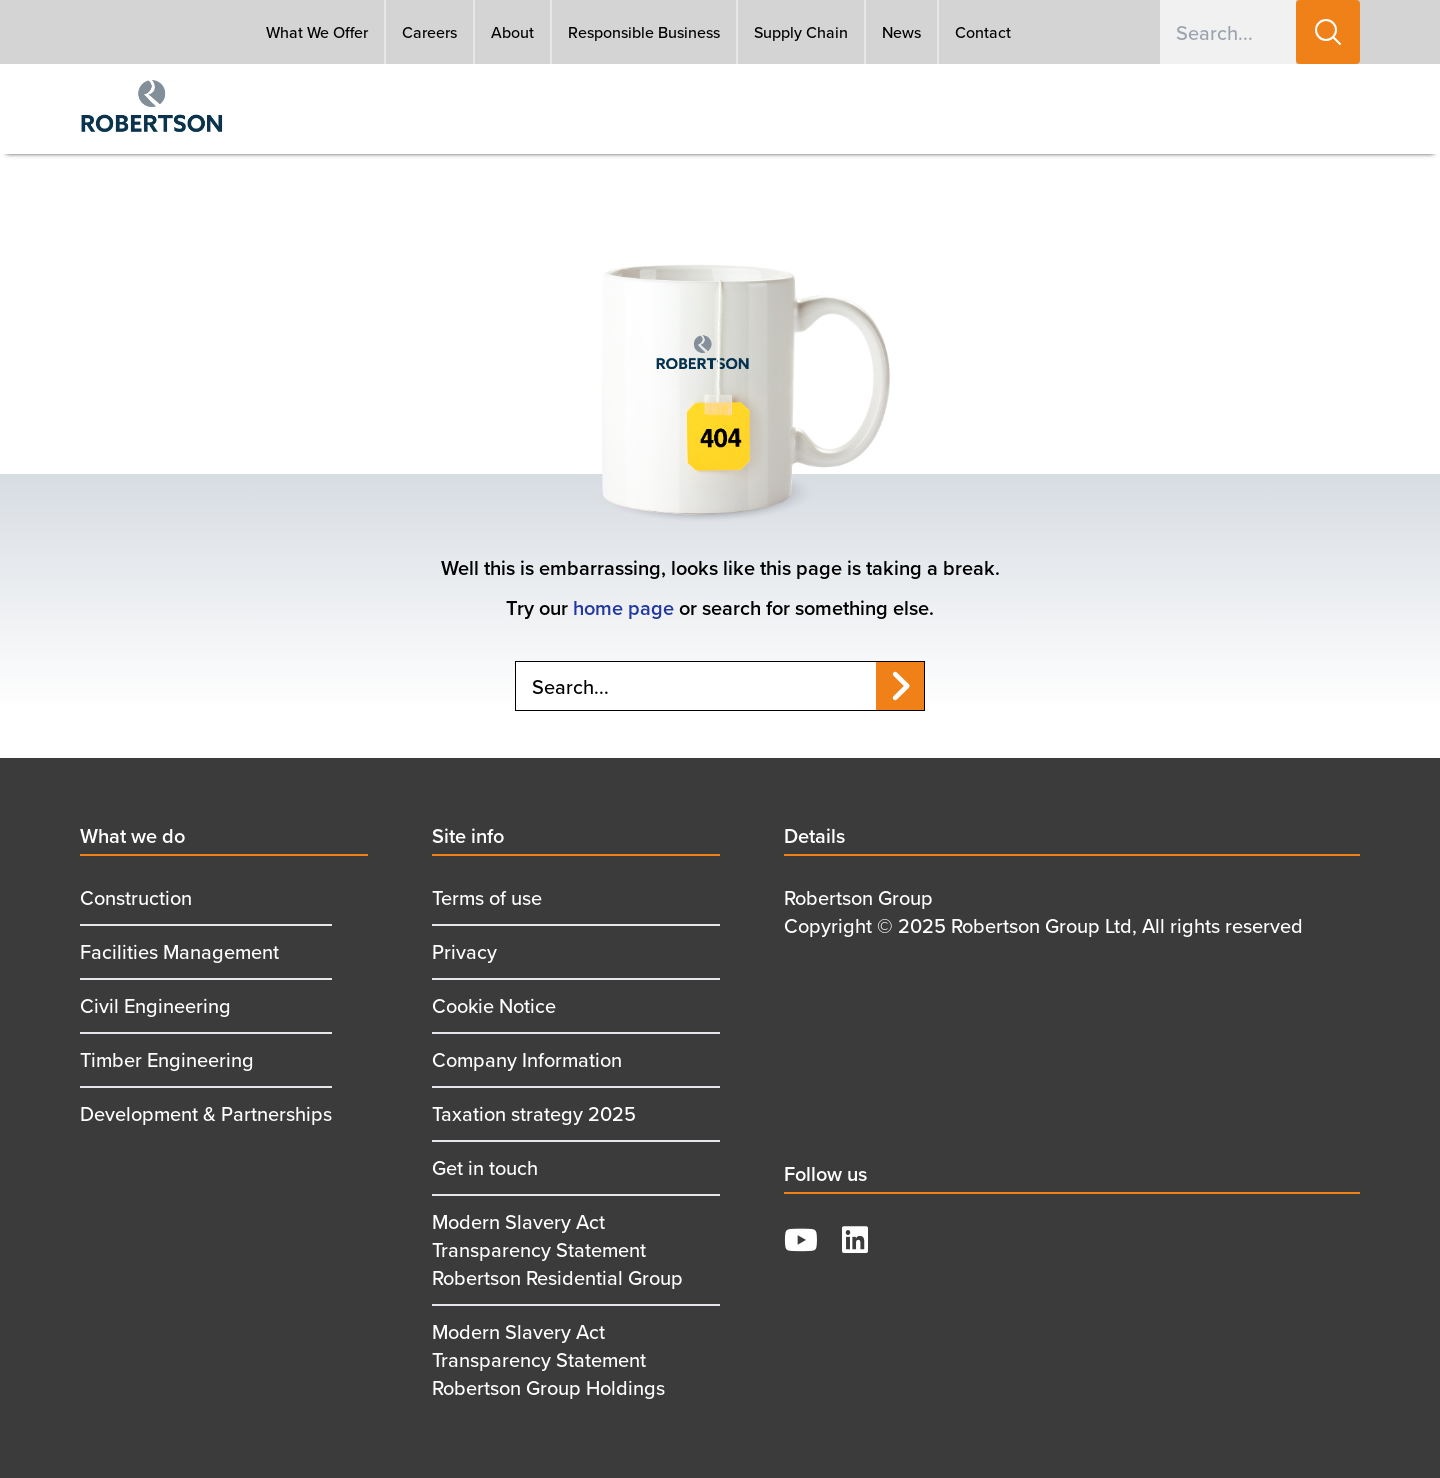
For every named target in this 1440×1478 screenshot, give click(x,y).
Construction (136, 897)
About (512, 32)
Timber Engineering (167, 1059)
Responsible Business (644, 32)
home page (623, 607)
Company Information (527, 1059)
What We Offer (317, 32)
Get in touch (485, 1167)
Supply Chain (801, 32)
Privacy (464, 951)
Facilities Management (179, 951)
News (901, 32)
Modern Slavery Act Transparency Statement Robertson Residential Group (557, 1249)
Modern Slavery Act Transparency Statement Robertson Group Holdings (548, 1359)
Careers (429, 32)
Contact (983, 32)
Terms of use (487, 897)
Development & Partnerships (206, 1113)
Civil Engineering (155, 1005)
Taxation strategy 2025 (534, 1113)
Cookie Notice (494, 1005)
